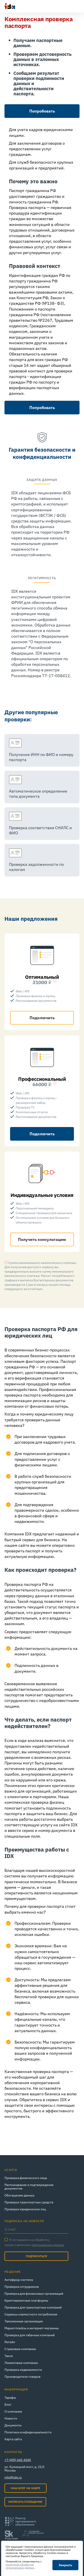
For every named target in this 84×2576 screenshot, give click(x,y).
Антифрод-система (18, 2280)
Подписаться (36, 2256)
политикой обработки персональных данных (20, 2566)
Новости (10, 2418)
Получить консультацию (42, 1239)
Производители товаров (22, 2377)
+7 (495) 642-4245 (17, 2460)
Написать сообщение (25, 2502)
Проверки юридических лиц (25, 2209)
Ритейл (9, 2342)
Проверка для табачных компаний (29, 2335)
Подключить (42, 1017)
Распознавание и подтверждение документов (29, 2186)
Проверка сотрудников (21, 2287)
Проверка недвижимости (23, 2370)
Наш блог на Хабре (25, 2488)
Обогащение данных (19, 2195)
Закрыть (65, 2565)
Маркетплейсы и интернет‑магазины (31, 2328)
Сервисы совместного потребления (30, 2314)
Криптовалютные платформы (26, 2300)
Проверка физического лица (25, 2178)
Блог (7, 2405)
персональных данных (48, 2245)
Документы (13, 2425)
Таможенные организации (23, 2321)
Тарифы (10, 2398)
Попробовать (42, 111)
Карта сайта (13, 2439)
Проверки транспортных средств (28, 2202)
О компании (13, 2411)
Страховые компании (20, 2349)
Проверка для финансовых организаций (33, 2294)
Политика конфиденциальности (28, 2432)
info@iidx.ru (13, 2477)
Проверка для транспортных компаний (33, 2307)
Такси (8, 2356)
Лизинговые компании (21, 2363)
